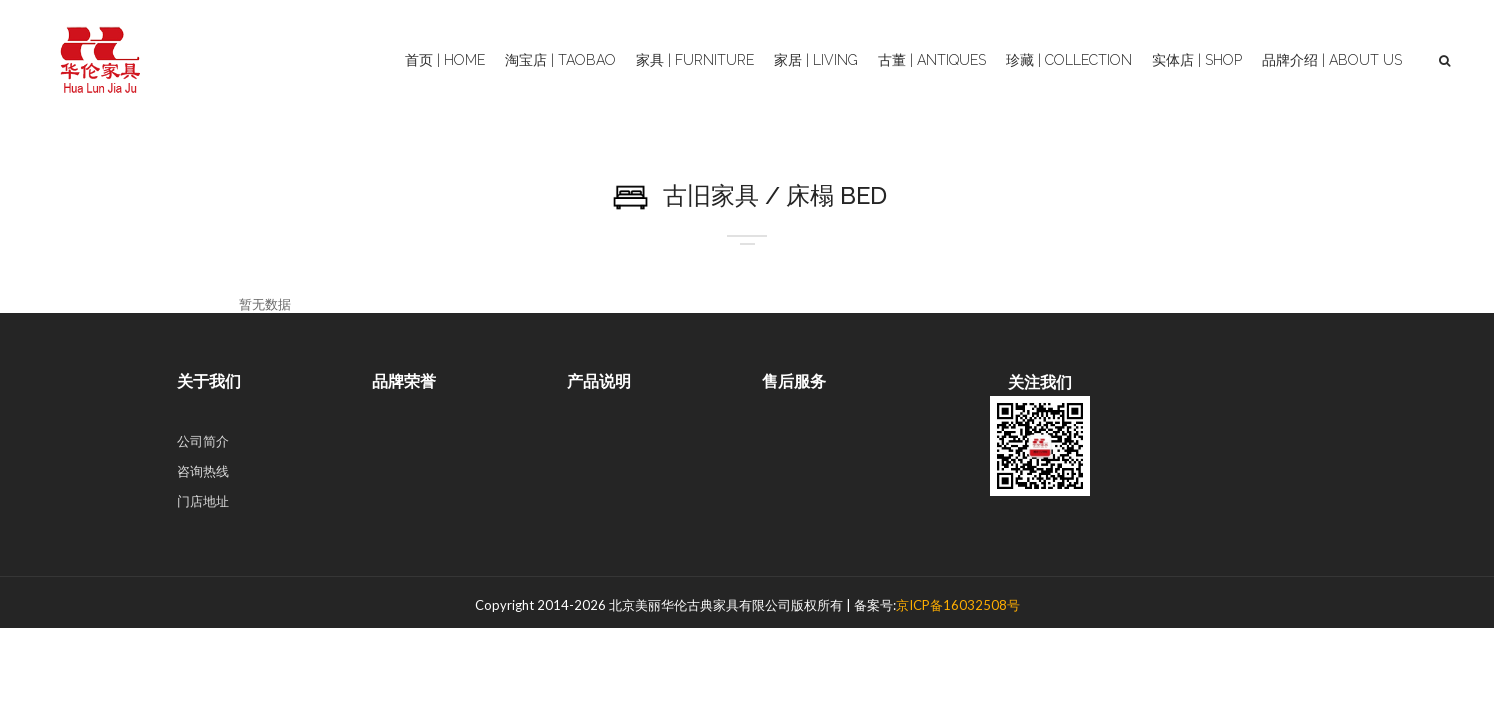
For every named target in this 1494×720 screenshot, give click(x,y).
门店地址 (203, 501)
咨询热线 (203, 471)
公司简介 (203, 441)
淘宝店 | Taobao (560, 60)
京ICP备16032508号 (958, 605)
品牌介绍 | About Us (1332, 60)
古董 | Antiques (932, 60)
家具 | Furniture (695, 60)
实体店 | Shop (1197, 60)
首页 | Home (445, 60)
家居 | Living (816, 60)
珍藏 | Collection (1069, 60)
